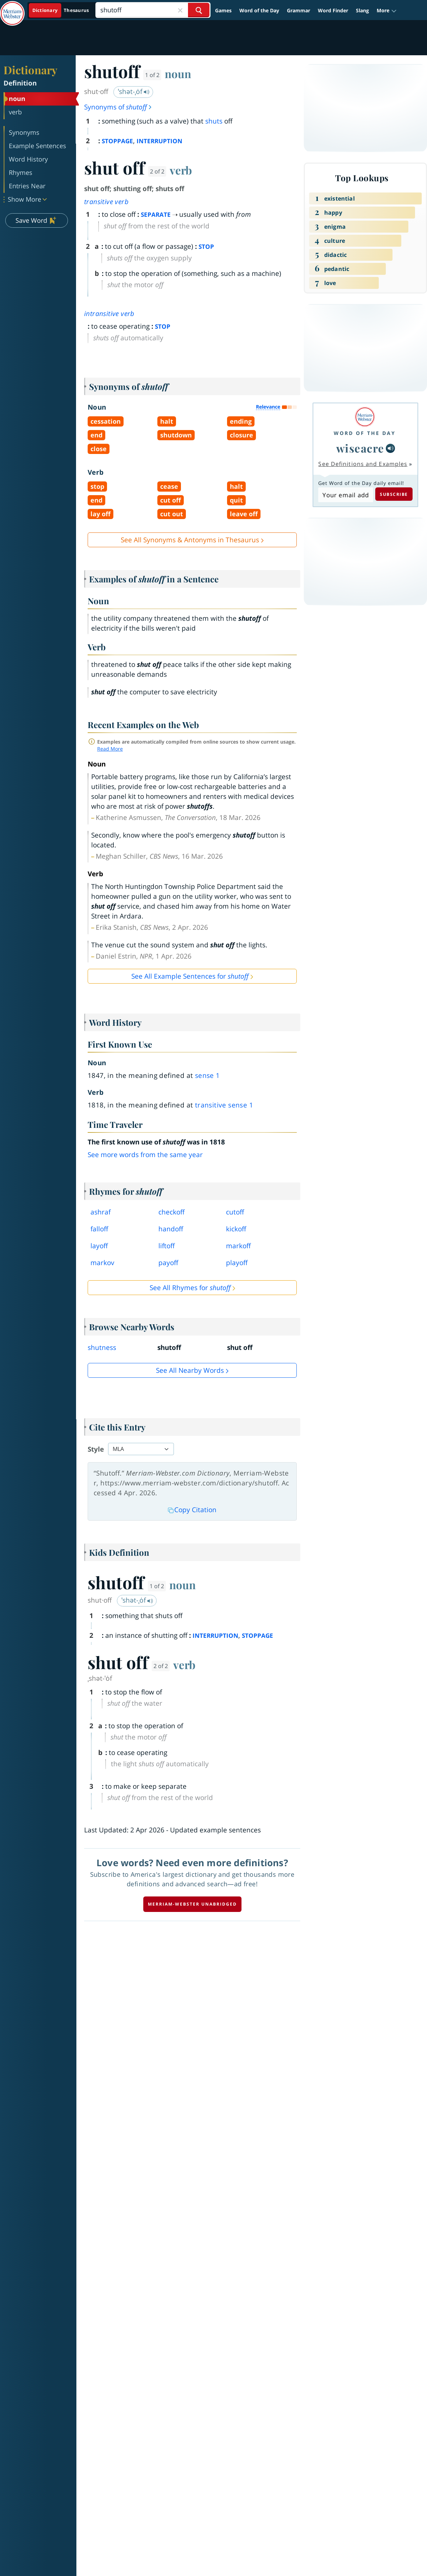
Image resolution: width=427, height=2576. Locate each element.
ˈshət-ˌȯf (134, 91)
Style (96, 1449)
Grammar (298, 10)
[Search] (152, 10)
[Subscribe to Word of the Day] (345, 494)
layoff (99, 1245)
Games (223, 10)
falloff (99, 1228)
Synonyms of (118, 107)
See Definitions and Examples (362, 464)
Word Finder (333, 10)
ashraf (100, 1212)
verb (181, 170)
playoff (236, 1262)
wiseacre (360, 448)
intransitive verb (109, 313)
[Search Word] (198, 10)
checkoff (171, 1212)
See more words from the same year (145, 1154)
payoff (168, 1262)
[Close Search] (180, 10)
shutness (102, 1347)
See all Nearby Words (190, 1370)
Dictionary (30, 69)
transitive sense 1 (224, 1105)
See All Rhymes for (190, 1287)
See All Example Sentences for (190, 976)
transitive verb (106, 201)
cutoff (235, 1212)
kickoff (236, 1228)
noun (178, 73)
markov (102, 1262)
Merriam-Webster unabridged (192, 1904)
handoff (170, 1228)
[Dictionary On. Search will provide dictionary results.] (61, 10)
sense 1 (207, 1075)
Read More (110, 748)
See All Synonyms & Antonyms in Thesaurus (190, 539)
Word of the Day (259, 10)
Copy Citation (192, 1509)
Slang (362, 10)
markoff (238, 1245)
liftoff (166, 1245)
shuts (213, 121)
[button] (386, 10)
